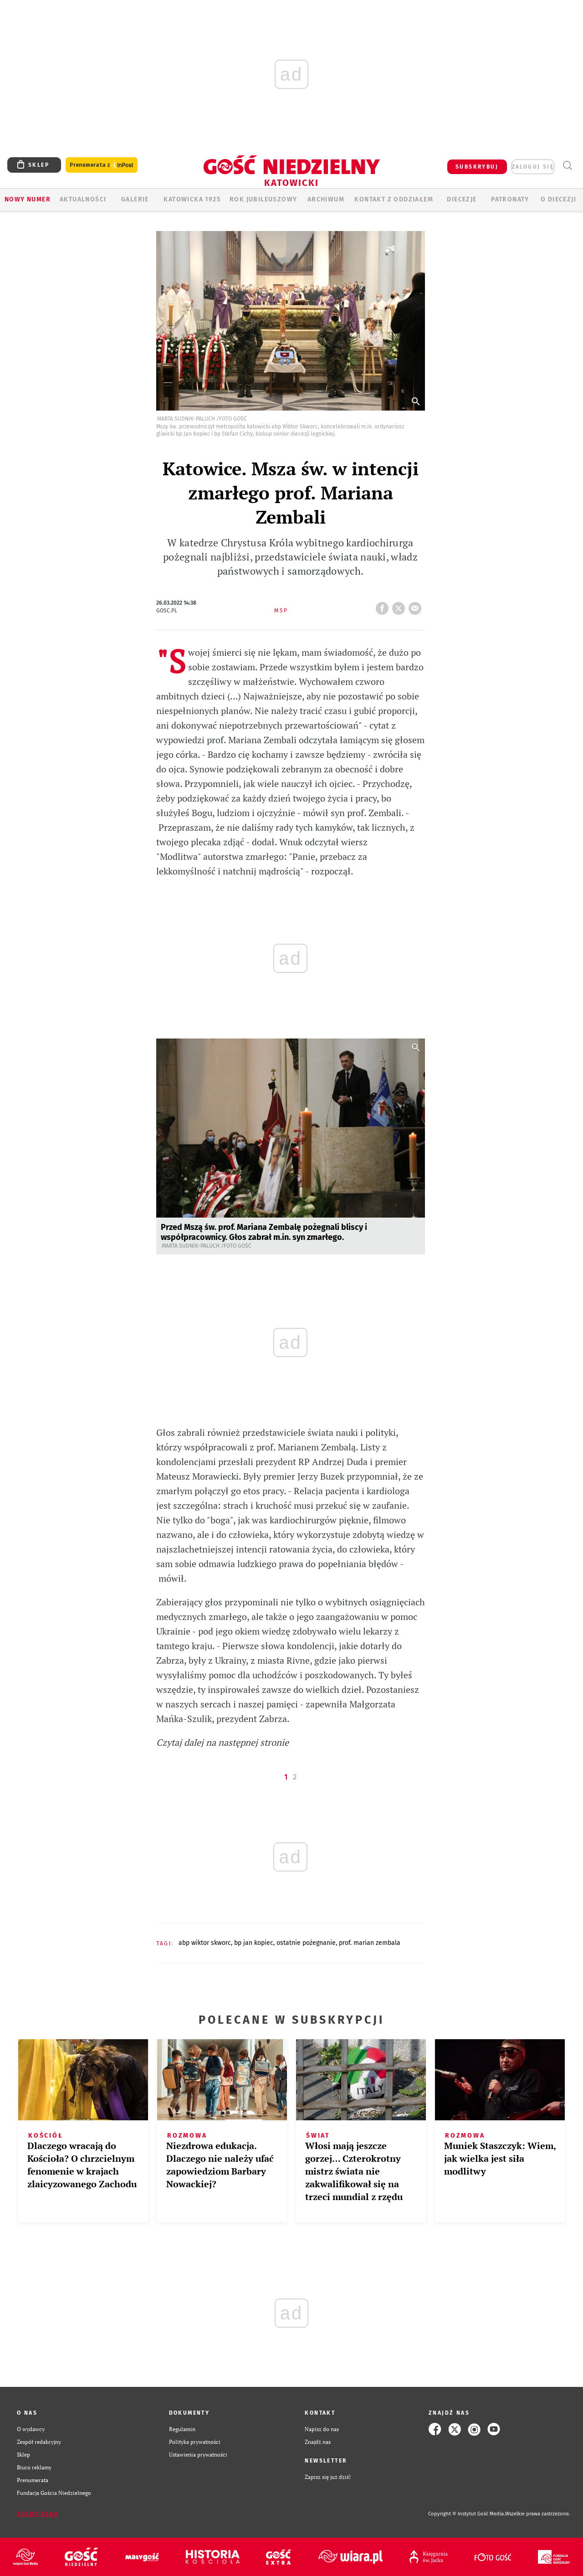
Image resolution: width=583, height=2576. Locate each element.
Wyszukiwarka (567, 165)
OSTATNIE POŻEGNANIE (306, 1943)
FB (384, 605)
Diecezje (461, 199)
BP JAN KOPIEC (253, 1943)
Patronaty (510, 199)
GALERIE (135, 199)
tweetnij (400, 605)
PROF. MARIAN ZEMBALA (369, 1943)
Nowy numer (28, 199)
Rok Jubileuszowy (263, 199)
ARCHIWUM (325, 199)
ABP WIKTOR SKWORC (205, 1943)
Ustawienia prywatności (198, 2454)
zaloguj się (533, 167)
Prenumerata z (101, 165)
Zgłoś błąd (38, 2514)
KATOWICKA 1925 (192, 199)
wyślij (417, 605)
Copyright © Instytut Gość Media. (466, 2514)
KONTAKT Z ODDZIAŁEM (393, 199)
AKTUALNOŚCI (83, 199)
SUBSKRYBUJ (476, 167)
